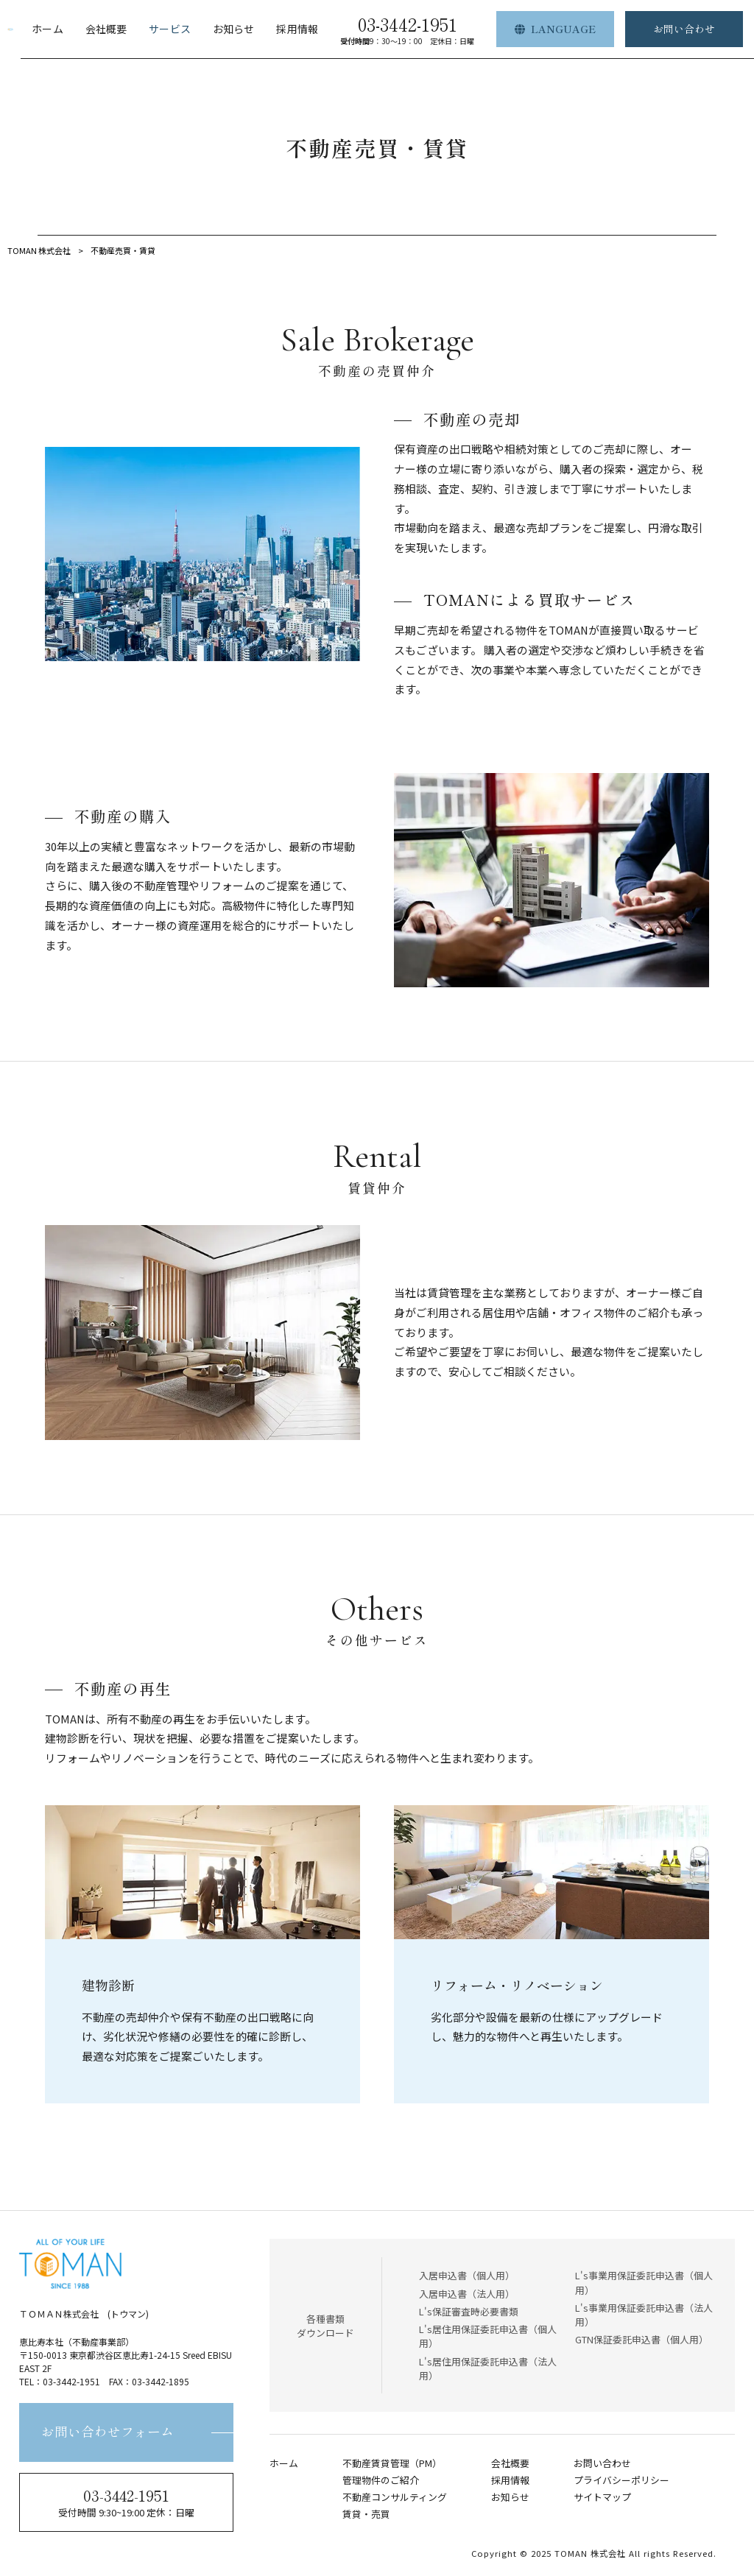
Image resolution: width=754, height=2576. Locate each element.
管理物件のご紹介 (380, 2480)
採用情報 (510, 2480)
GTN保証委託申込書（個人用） (641, 2339)
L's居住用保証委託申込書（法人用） (488, 2368)
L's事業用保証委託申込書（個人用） (644, 2282)
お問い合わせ (602, 2463)
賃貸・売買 (366, 2514)
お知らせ (510, 2497)
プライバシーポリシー (621, 2480)
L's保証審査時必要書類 (468, 2311)
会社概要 (510, 2463)
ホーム (283, 2463)
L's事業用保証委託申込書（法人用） (644, 2315)
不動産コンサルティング (394, 2497)
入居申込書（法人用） (467, 2294)
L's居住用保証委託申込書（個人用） (488, 2336)
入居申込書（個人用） (467, 2275)
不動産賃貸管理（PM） (392, 2463)
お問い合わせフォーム (107, 2432)
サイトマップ (602, 2497)
